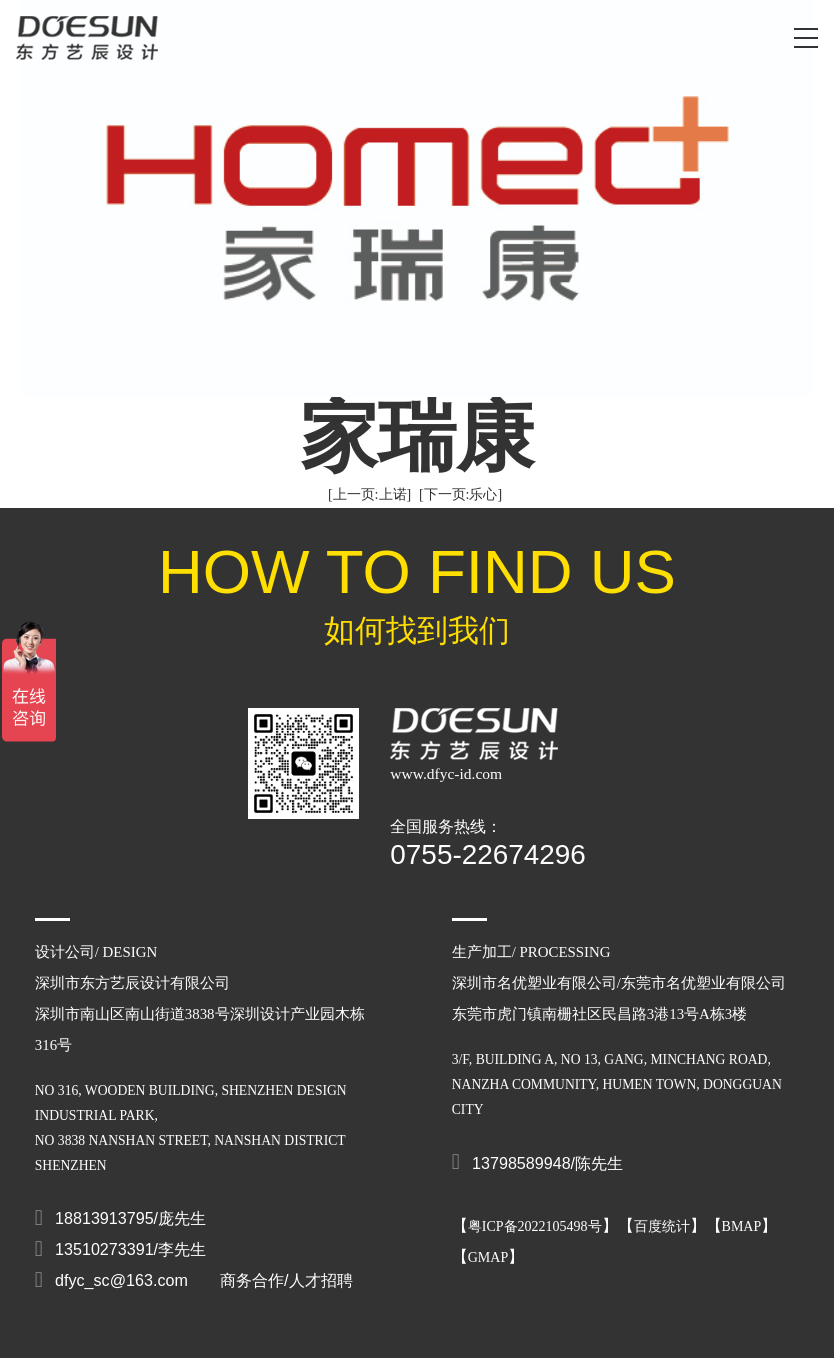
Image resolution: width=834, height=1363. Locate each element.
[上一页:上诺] (369, 494)
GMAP (488, 1257)
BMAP (742, 1226)
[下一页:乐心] (460, 494)
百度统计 (662, 1226)
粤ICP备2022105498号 (535, 1226)
